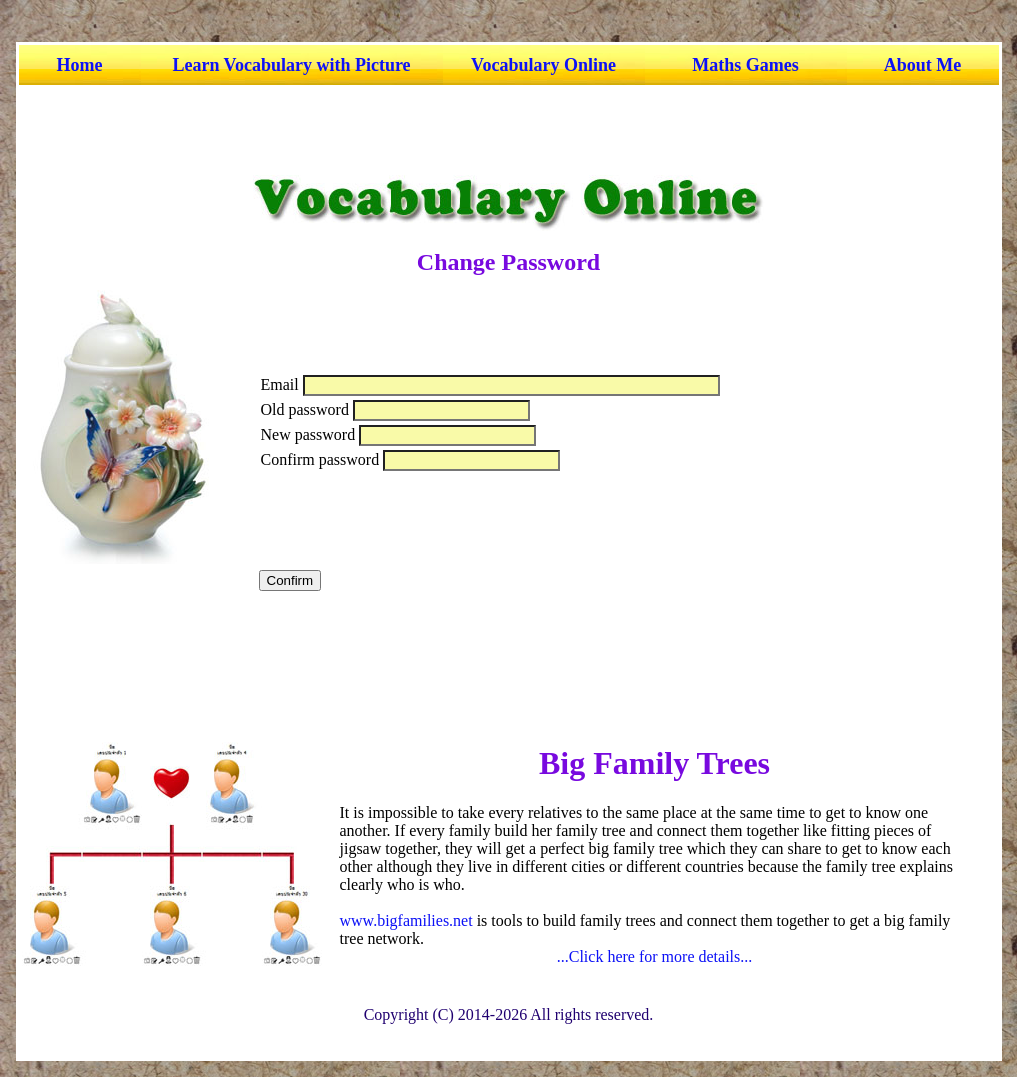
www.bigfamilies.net (406, 920)
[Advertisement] (504, 130)
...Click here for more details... (655, 956)
